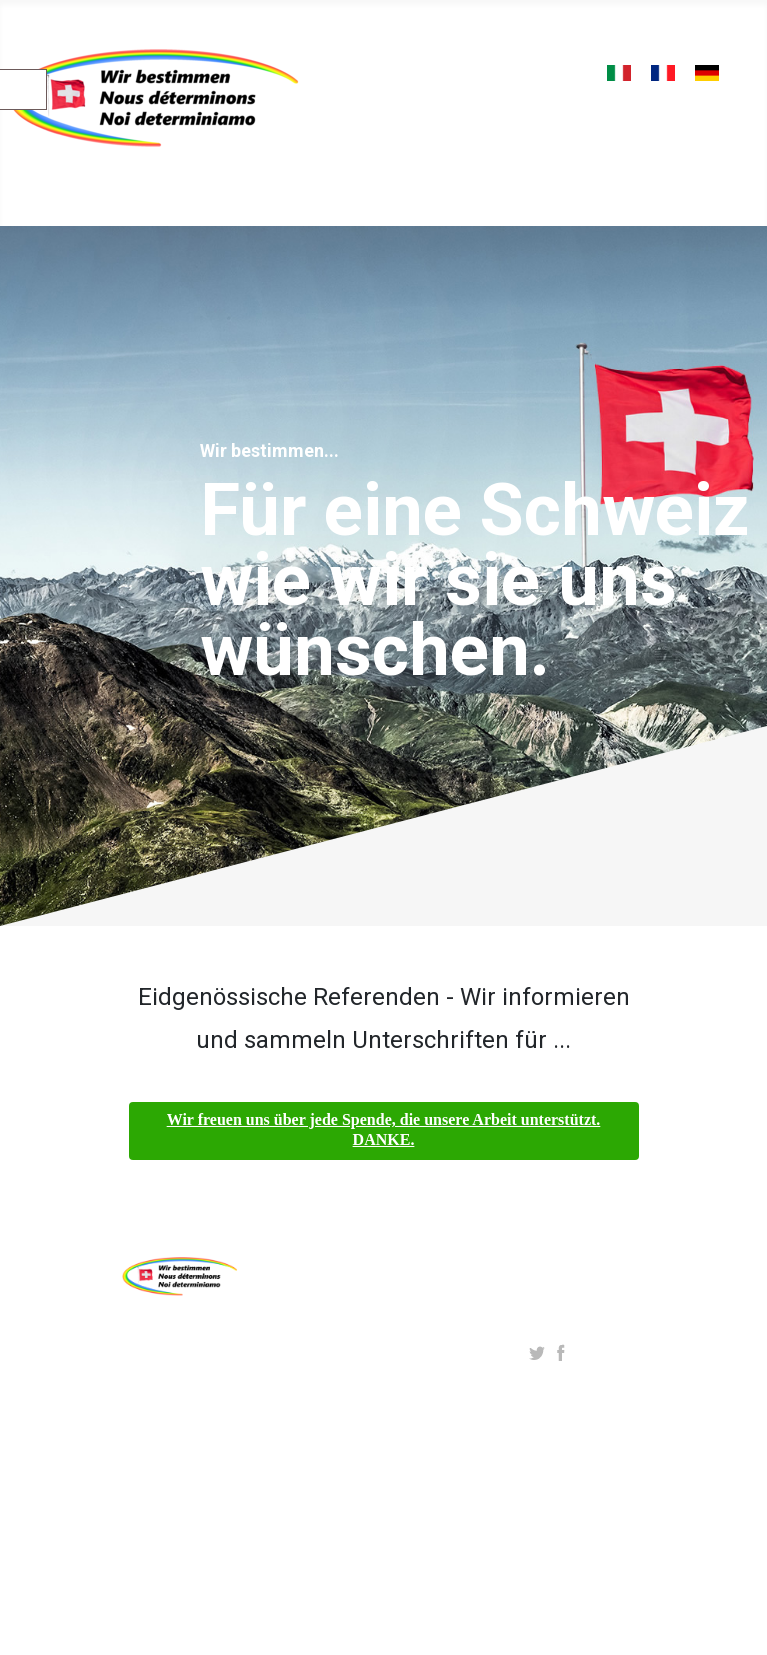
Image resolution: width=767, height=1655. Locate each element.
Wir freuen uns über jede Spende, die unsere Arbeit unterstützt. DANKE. (384, 1129)
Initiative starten (313, 1366)
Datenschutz (301, 1434)
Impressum (297, 1400)
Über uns (288, 1332)
